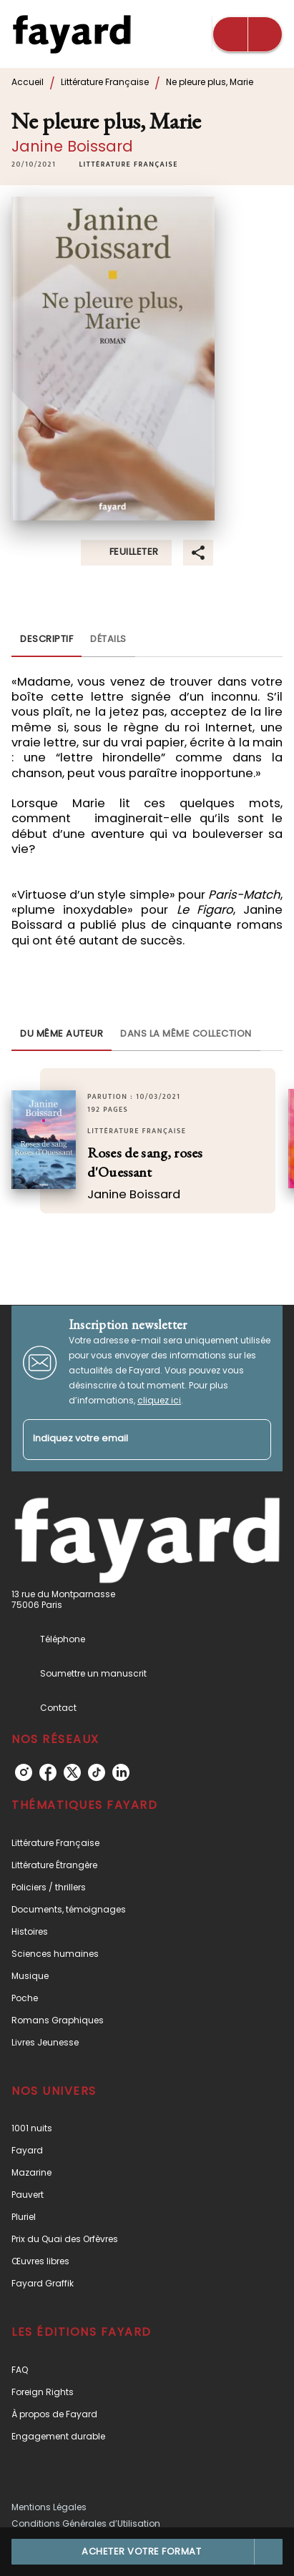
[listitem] (23, 1772)
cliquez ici (159, 1400)
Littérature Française (105, 82)
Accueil (27, 82)
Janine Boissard (72, 146)
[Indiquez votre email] (129, 1439)
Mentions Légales (49, 2507)
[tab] (46, 640)
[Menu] (247, 34)
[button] (128, 164)
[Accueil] (71, 34)
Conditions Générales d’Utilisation (85, 2523)
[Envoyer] (254, 1439)
